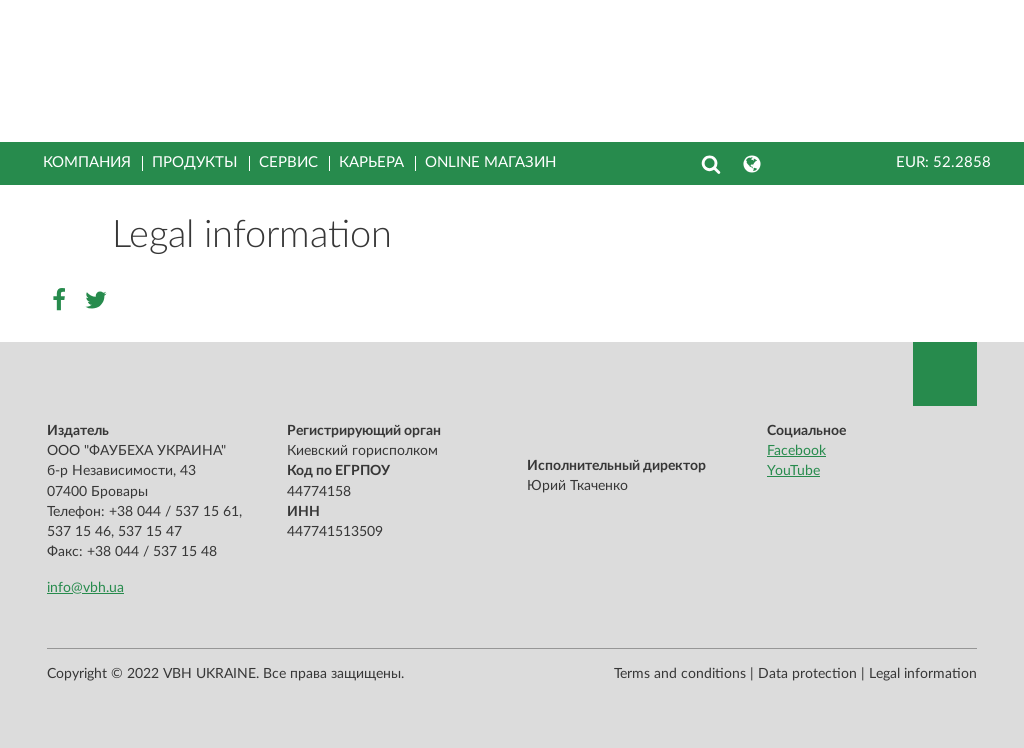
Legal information (923, 674)
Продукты (195, 162)
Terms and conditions (680, 674)
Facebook (796, 451)
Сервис (288, 162)
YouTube (793, 471)
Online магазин (490, 162)
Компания (87, 162)
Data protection (807, 674)
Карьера (371, 162)
